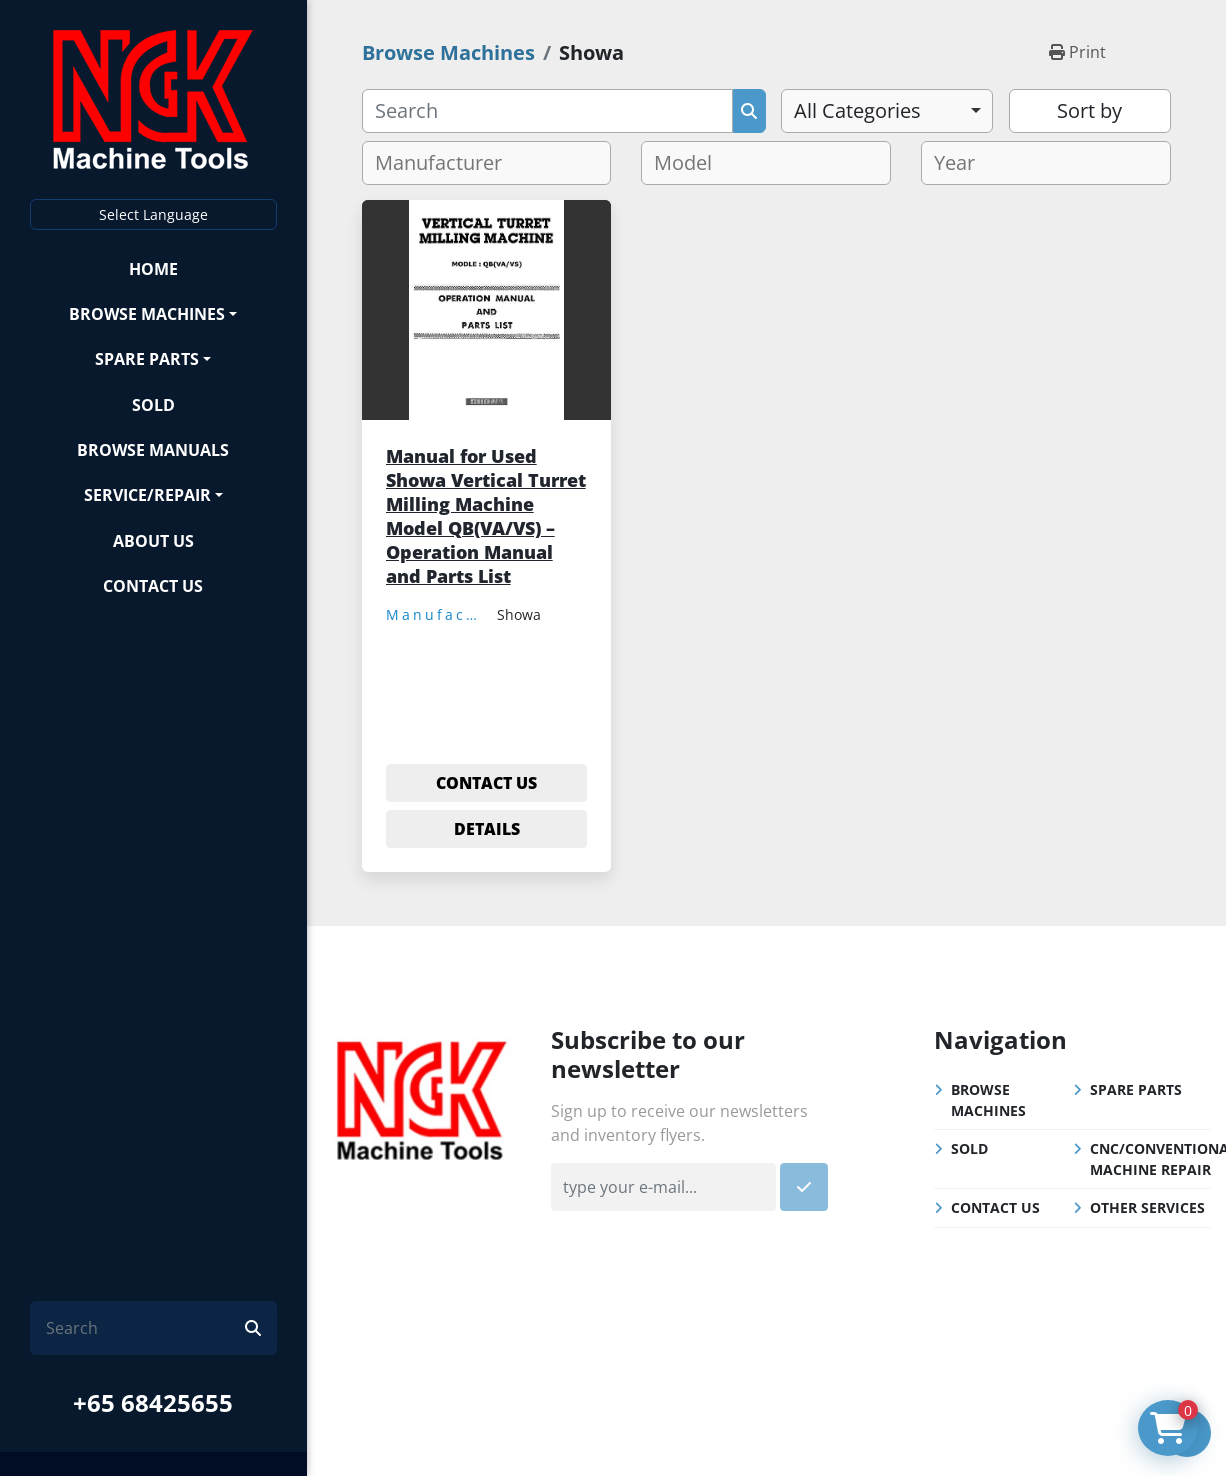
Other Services (1147, 1207)
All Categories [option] (857, 110)
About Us (153, 541)
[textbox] (446, 163)
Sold (153, 405)
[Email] (663, 1187)
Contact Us (153, 586)
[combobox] (886, 111)
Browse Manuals (153, 450)
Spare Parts (147, 359)
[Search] (145, 1328)
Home (153, 269)
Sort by (1089, 110)
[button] (153, 313)
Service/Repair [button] (147, 495)
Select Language (153, 214)
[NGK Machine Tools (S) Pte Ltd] (422, 1098)
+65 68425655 (153, 1402)
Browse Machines (147, 314)
